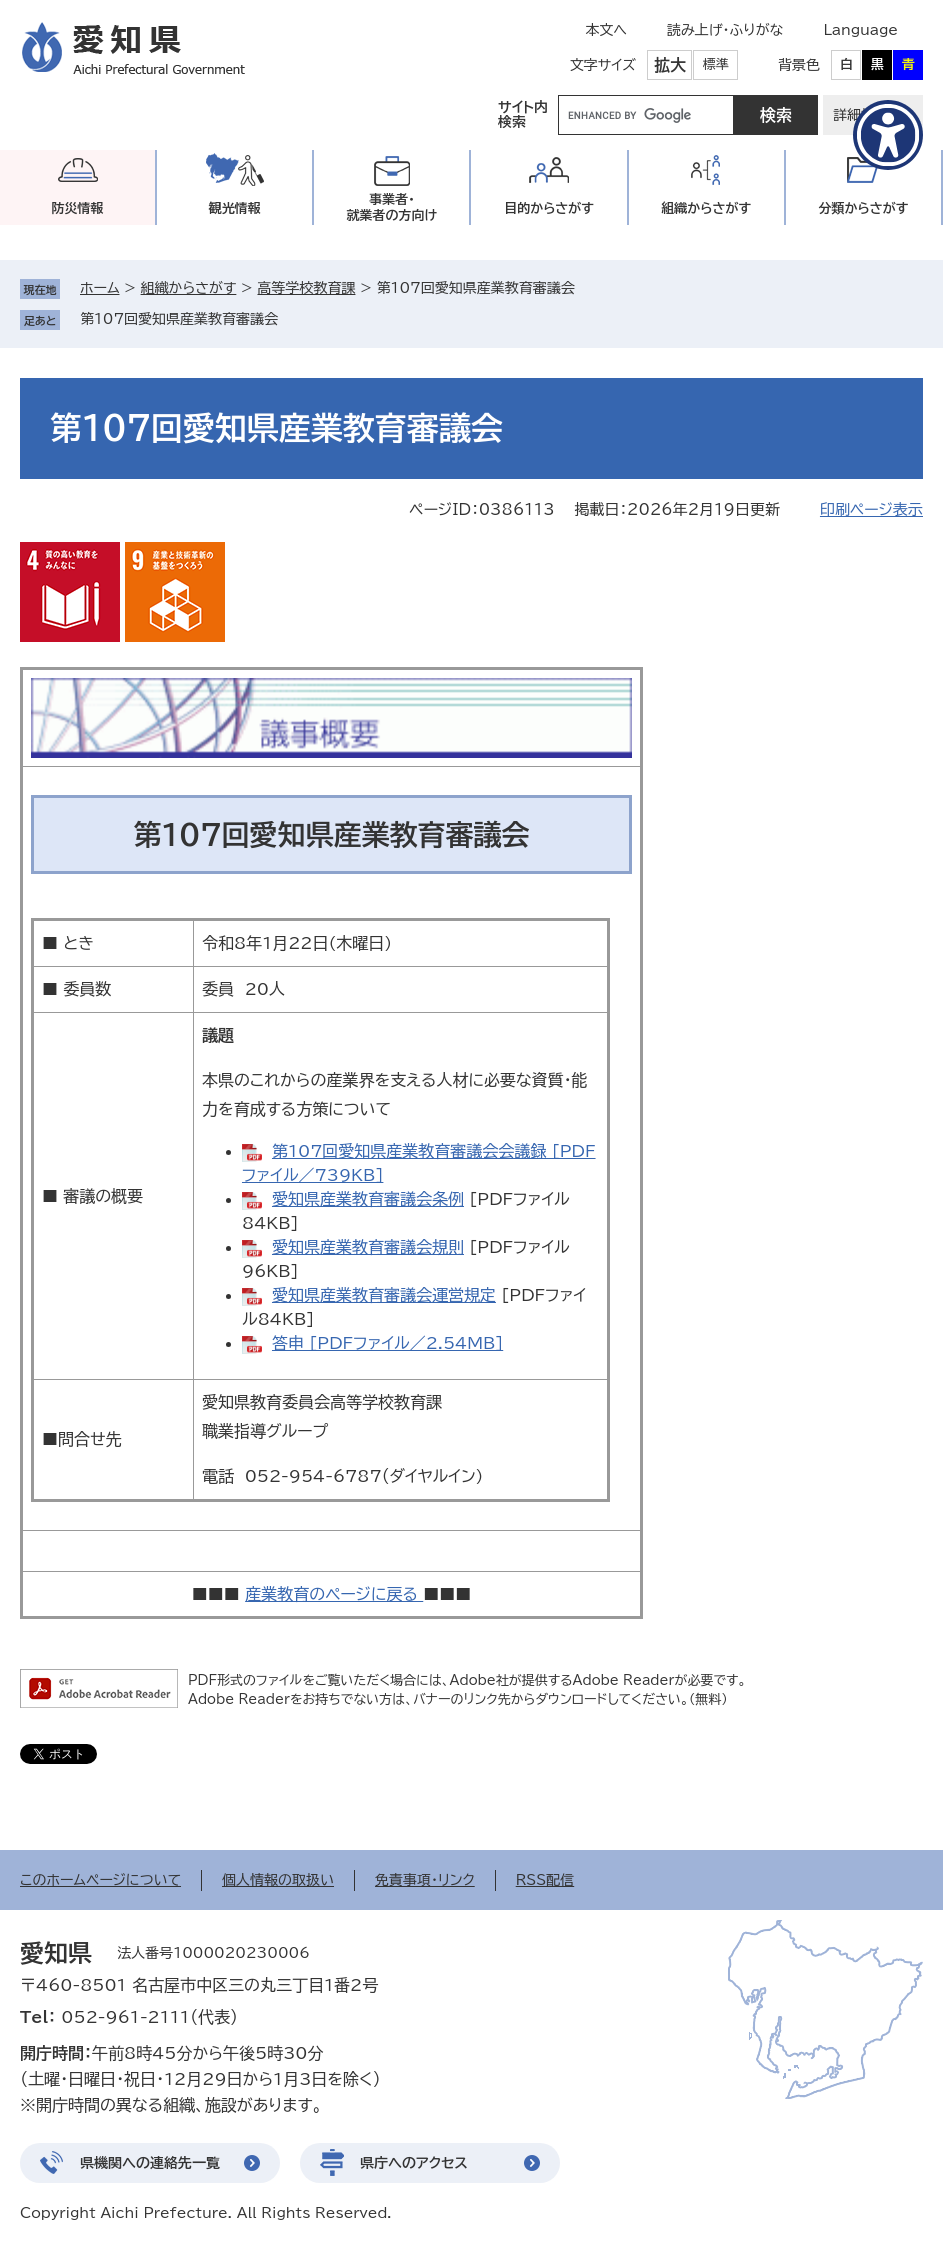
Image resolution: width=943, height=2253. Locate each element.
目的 (549, 208)
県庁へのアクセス (414, 2163)
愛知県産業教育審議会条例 (368, 1199)
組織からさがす (189, 288)
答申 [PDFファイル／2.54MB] (387, 1343)
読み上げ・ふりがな (725, 30)
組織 (706, 208)
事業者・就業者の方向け (392, 207)
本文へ (606, 30)
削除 (292, 319)
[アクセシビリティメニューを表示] (888, 135)
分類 (863, 208)
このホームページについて (100, 1880)
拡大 (670, 65)
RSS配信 (545, 1880)
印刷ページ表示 (871, 509)
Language (860, 30)
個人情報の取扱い (278, 1880)
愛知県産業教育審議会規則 (368, 1247)
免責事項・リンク (425, 1880)
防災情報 (78, 208)
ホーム (99, 288)
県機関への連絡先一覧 (150, 2163)
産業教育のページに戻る (334, 1594)
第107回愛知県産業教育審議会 (179, 319)
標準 (716, 64)
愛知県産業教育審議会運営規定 (384, 1295)
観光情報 (235, 208)
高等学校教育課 (306, 288)
